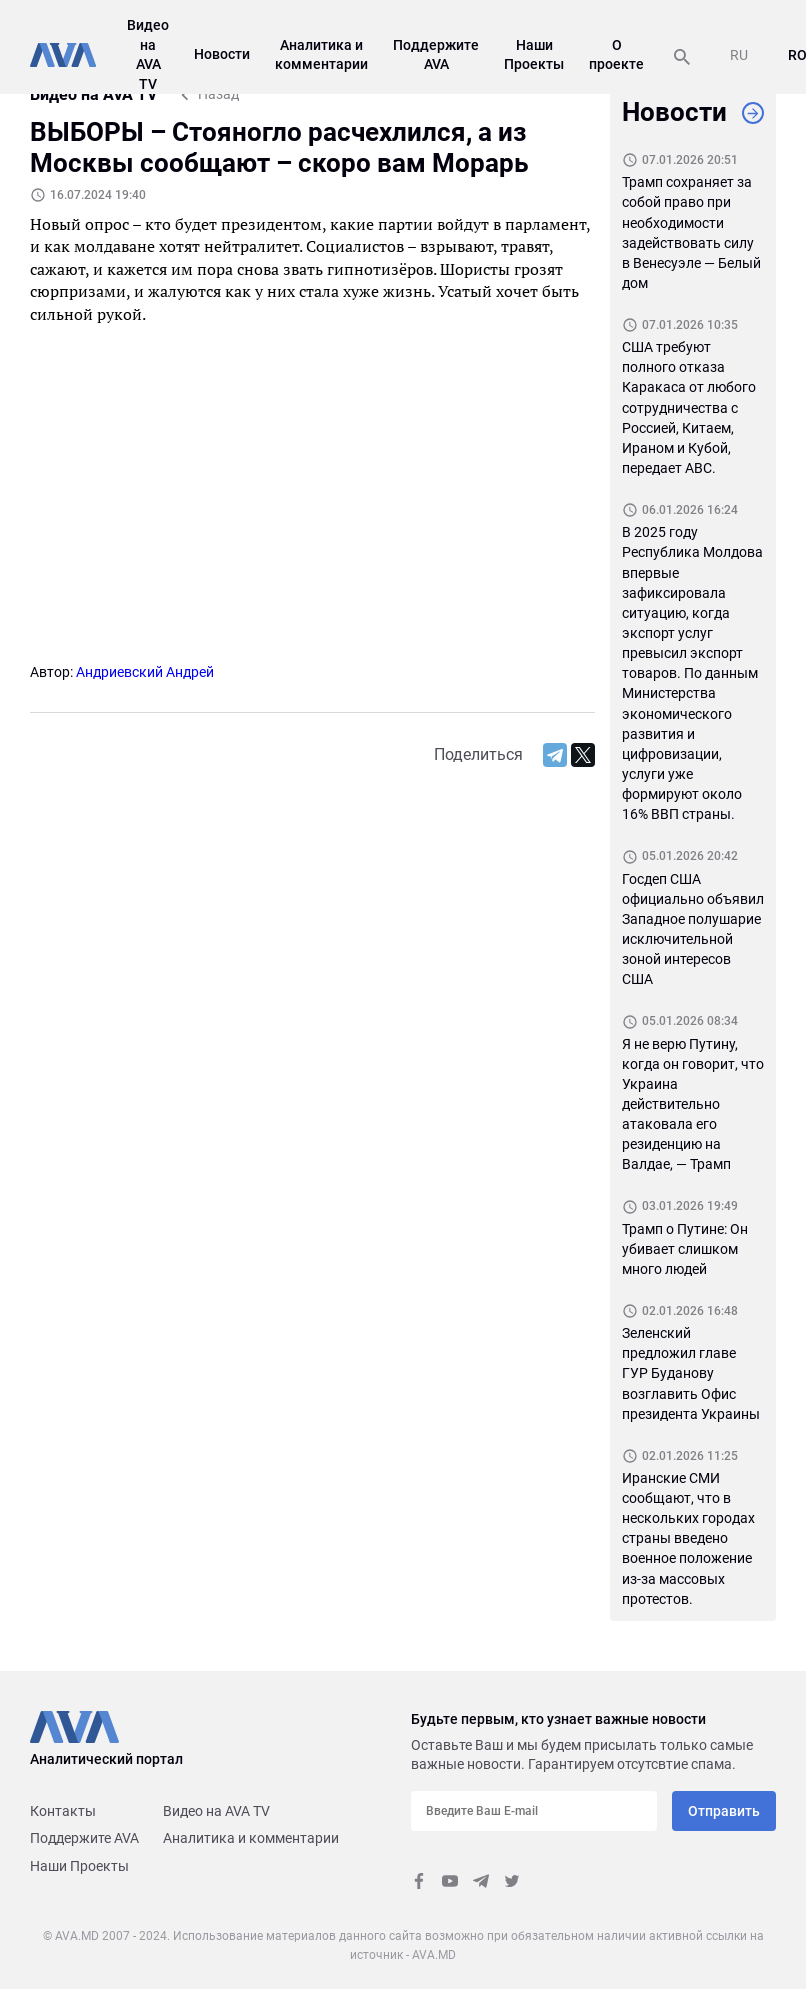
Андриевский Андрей (145, 672)
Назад (218, 94)
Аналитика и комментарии (251, 1838)
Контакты (63, 1811)
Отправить (724, 1811)
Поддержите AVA (84, 1838)
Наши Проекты (79, 1866)
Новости (222, 54)
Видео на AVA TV (216, 1811)
